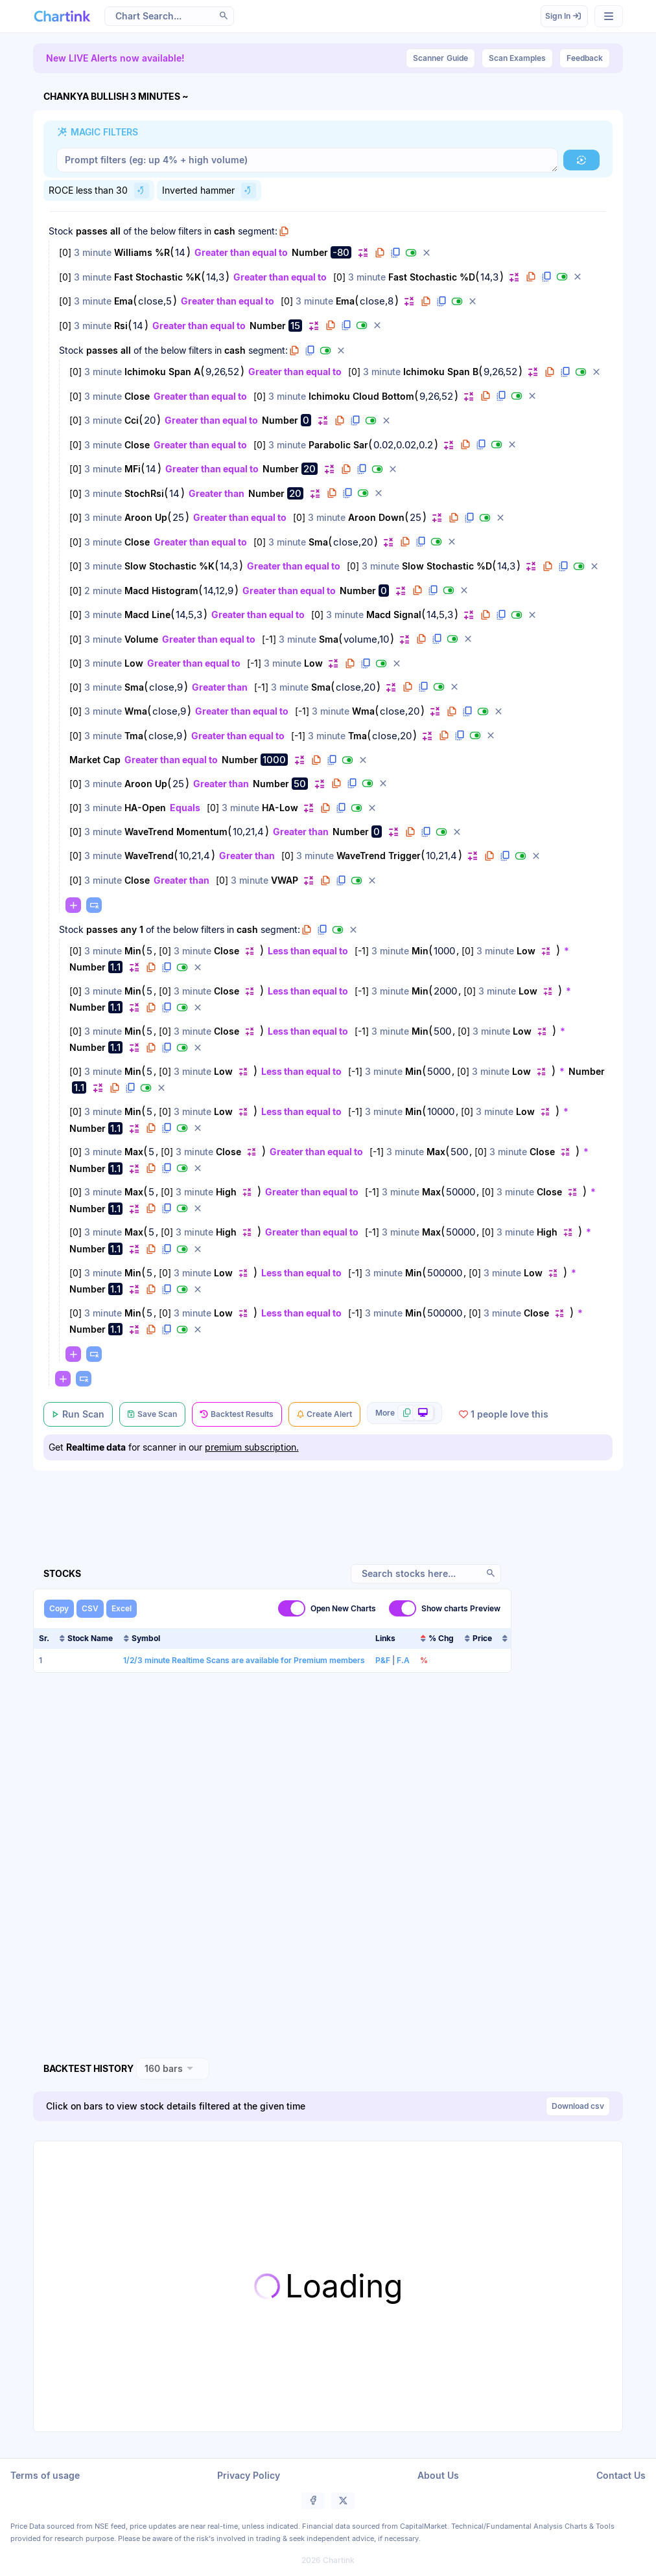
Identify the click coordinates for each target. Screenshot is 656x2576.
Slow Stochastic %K (169, 565)
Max (133, 1151)
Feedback (585, 58)
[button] (223, 15)
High (226, 1191)
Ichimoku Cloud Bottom (361, 396)
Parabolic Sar (338, 444)
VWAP (284, 880)
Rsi (121, 325)
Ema (123, 300)
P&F (382, 1660)
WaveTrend (149, 855)
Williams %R (142, 252)
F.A (403, 1660)
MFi (132, 468)
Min (132, 950)
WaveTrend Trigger (378, 855)
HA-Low (280, 807)
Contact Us (621, 2475)
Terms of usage (45, 2475)
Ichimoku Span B (440, 371)
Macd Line (147, 614)
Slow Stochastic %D (447, 565)
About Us (438, 2475)
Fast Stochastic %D (431, 276)
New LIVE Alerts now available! (115, 57)
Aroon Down (376, 517)
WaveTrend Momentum (176, 831)
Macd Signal (393, 614)
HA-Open (145, 807)
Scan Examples (517, 58)
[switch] (291, 1608)
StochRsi (144, 493)
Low (133, 663)
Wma (135, 711)
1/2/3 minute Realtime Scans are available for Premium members (244, 1660)
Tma (133, 735)
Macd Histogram (161, 590)
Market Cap (95, 759)
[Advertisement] (328, 1502)
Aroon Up (145, 517)
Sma (318, 541)
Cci (131, 420)
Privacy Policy (248, 2475)
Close (137, 396)
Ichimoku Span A (162, 371)
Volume (141, 639)
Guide (440, 58)
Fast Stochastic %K (157, 276)
